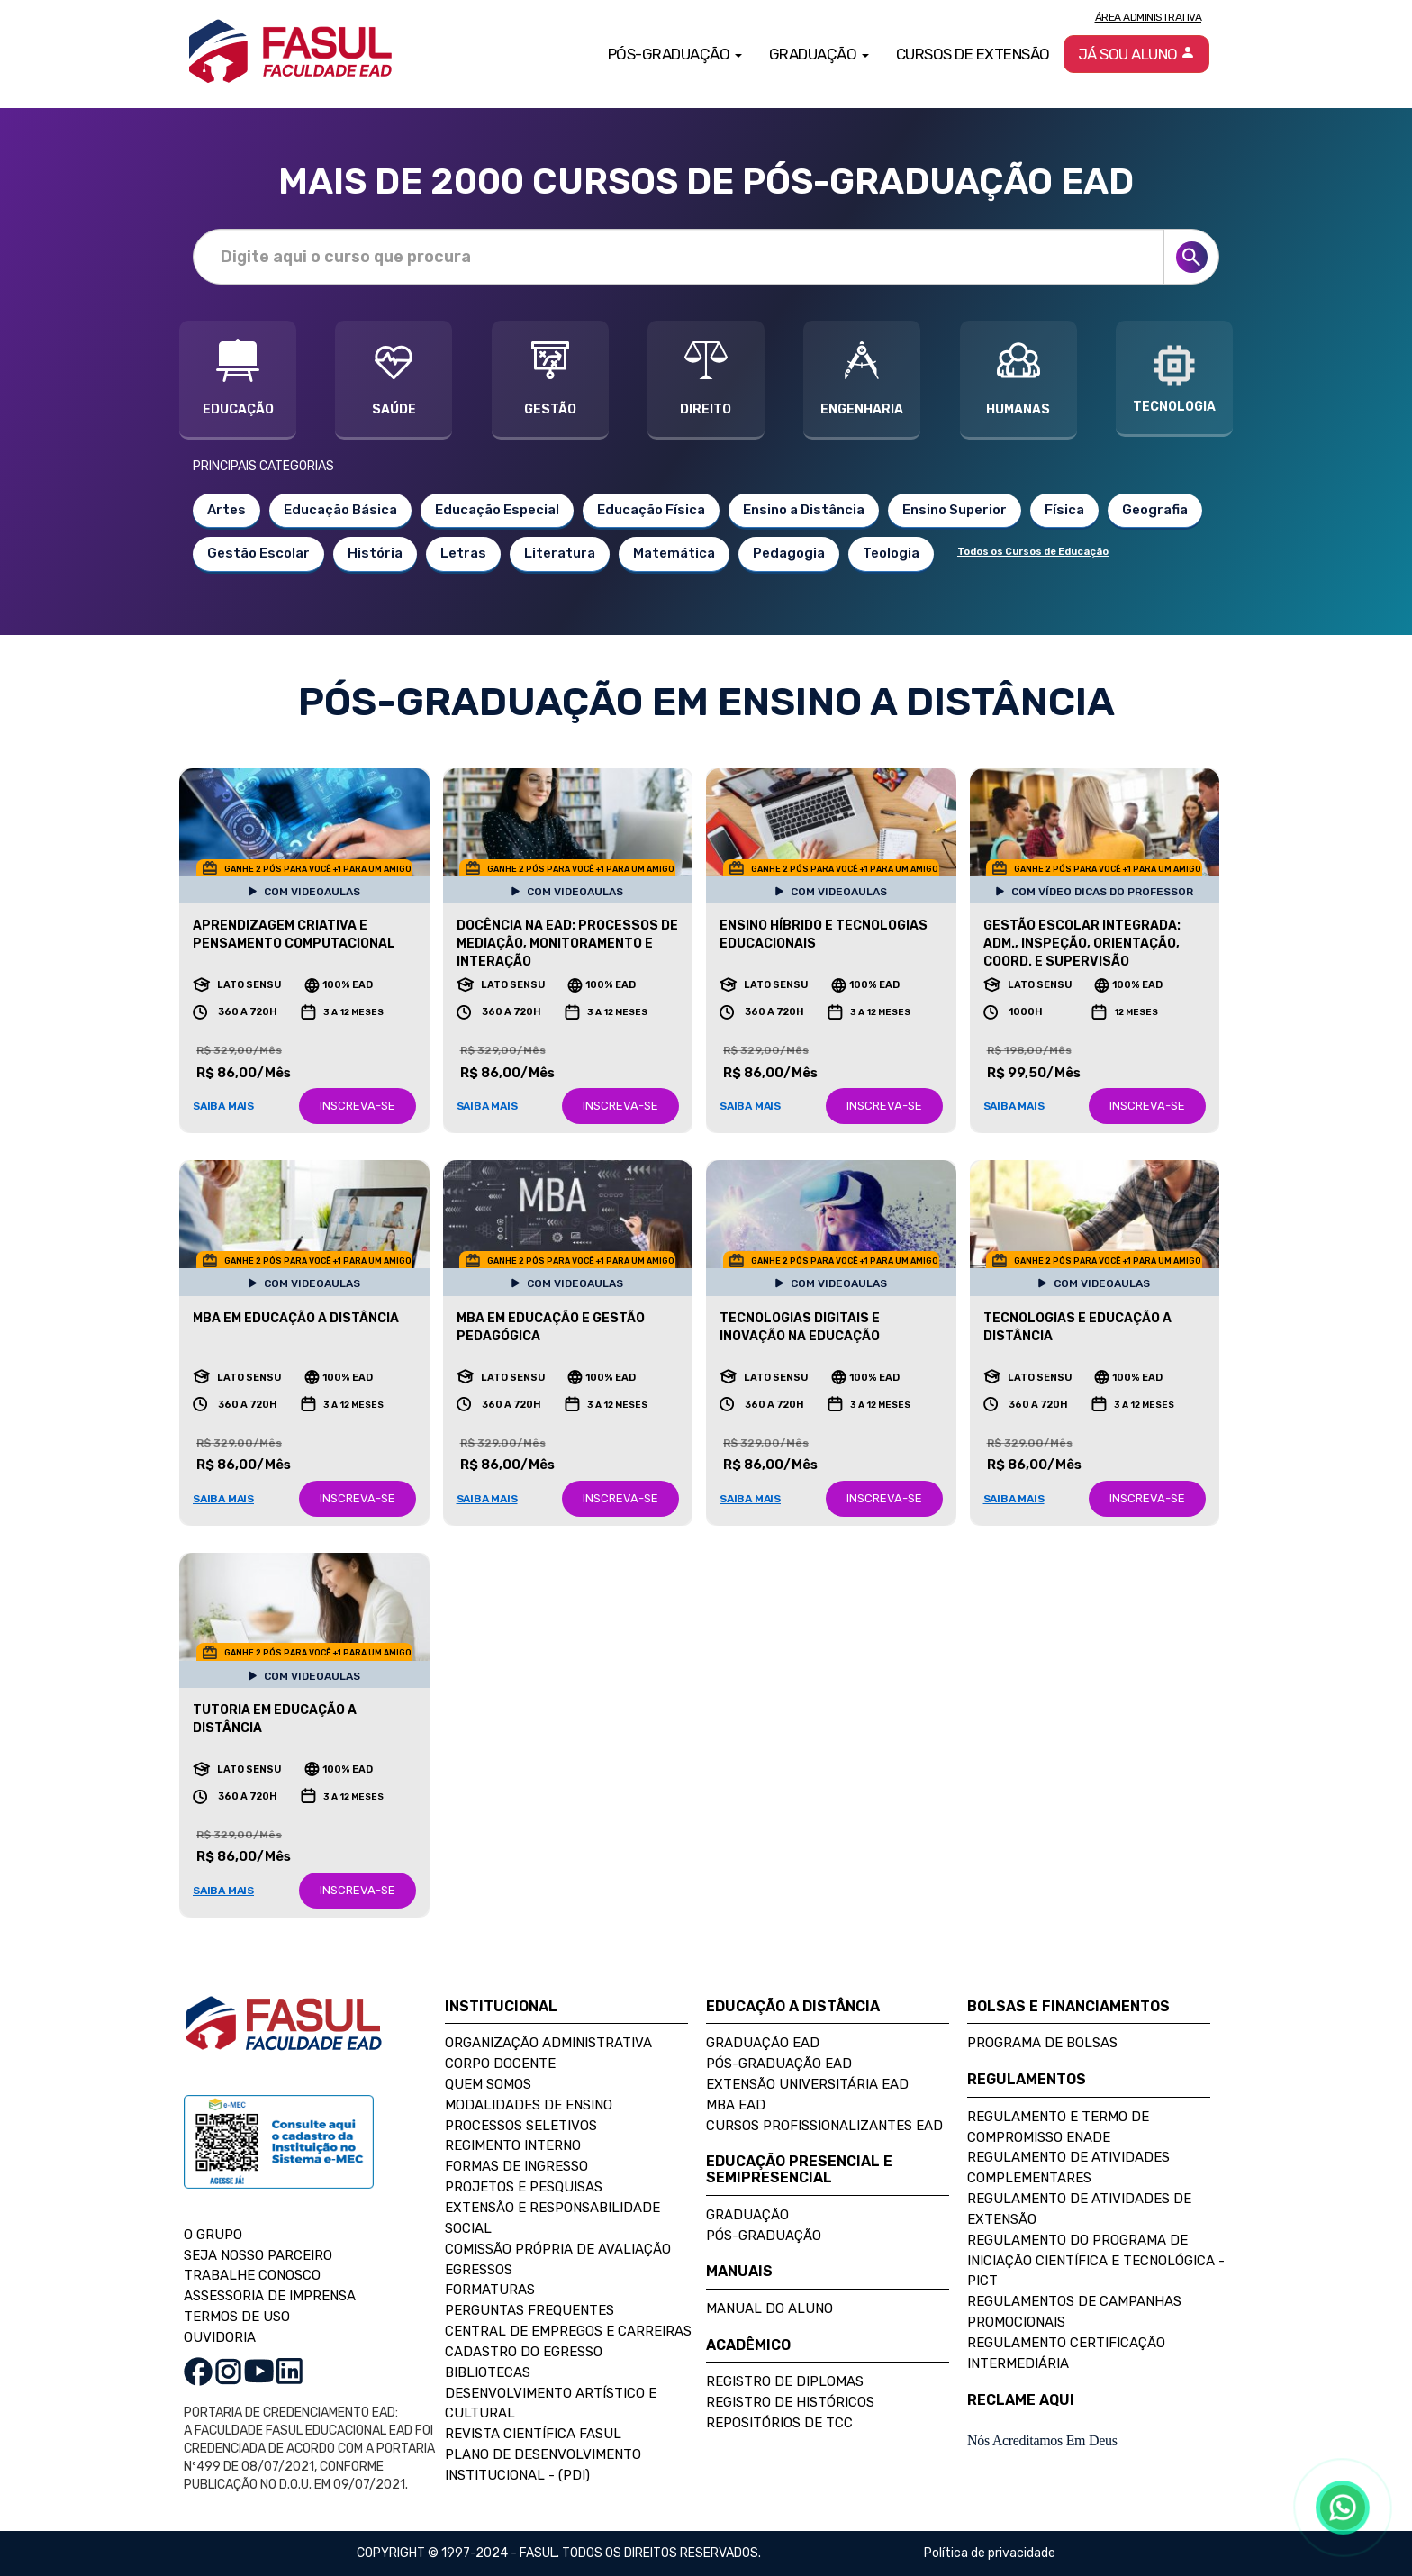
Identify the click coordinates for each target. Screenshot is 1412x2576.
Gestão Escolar (258, 553)
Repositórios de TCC (779, 2423)
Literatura (559, 553)
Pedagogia (789, 553)
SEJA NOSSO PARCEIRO (258, 2255)
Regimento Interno (513, 2145)
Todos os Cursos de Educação (1033, 552)
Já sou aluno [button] (1137, 54)
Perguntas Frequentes (529, 2310)
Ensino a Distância (803, 510)
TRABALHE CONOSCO (252, 2275)
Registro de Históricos (790, 2402)
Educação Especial (497, 510)
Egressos (478, 2270)
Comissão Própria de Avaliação (558, 2249)
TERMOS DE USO (237, 2316)
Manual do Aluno (769, 2308)
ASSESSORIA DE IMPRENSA (270, 2296)
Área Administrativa (1148, 17)
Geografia (1155, 510)
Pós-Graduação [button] (675, 54)
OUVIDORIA (220, 2337)
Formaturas (490, 2289)
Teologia (891, 553)
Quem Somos (488, 2084)
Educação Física (651, 510)
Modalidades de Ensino (528, 2105)
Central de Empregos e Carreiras (568, 2331)
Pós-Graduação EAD (779, 2063)
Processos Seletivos (521, 2126)
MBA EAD (735, 2105)
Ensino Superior (954, 510)
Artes (226, 510)
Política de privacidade (989, 2553)
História (375, 553)
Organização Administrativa (548, 2043)
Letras (463, 553)
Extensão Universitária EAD (807, 2084)
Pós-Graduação (763, 2235)
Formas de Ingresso (516, 2166)
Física (1064, 510)
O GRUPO (213, 2235)
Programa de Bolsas (1042, 2043)
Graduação (747, 2215)
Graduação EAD (762, 2043)
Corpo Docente (500, 2063)
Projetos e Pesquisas (523, 2187)
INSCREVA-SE (357, 1105)
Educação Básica (340, 510)
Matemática (674, 553)
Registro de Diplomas (785, 2381)
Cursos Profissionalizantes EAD (824, 2126)
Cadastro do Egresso (523, 2352)
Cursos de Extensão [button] (973, 54)
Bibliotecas (487, 2372)
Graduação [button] (819, 54)
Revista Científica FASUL (533, 2434)
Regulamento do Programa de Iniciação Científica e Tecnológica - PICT (1096, 2261)
